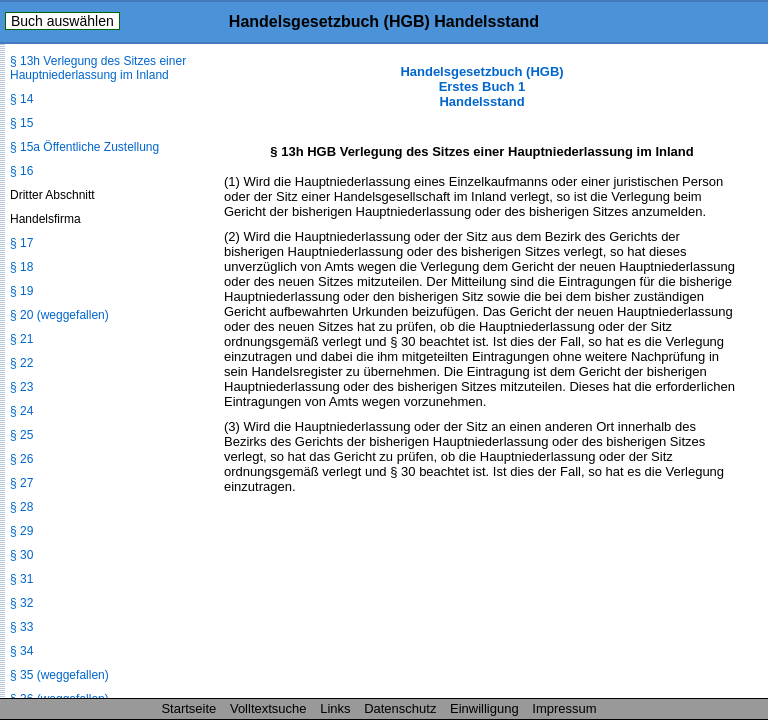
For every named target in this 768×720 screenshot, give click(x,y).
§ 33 (21, 627)
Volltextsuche (268, 708)
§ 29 (21, 531)
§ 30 (21, 555)
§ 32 (21, 603)
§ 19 (21, 291)
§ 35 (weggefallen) (59, 675)
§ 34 (21, 651)
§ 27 (21, 483)
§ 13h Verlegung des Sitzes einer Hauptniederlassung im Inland (98, 68)
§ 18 (21, 267)
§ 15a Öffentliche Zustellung (84, 147)
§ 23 (21, 387)
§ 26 (21, 459)
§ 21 (21, 339)
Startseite (188, 708)
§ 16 (21, 171)
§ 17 (21, 243)
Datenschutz (400, 708)
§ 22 (21, 363)
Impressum (564, 708)
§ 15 (21, 123)
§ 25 (21, 435)
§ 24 (21, 411)
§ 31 (21, 579)
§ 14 (21, 99)
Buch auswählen (62, 21)
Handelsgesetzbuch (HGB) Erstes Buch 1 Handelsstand (481, 86)
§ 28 (21, 507)
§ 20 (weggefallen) (59, 315)
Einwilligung (484, 708)
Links (335, 708)
